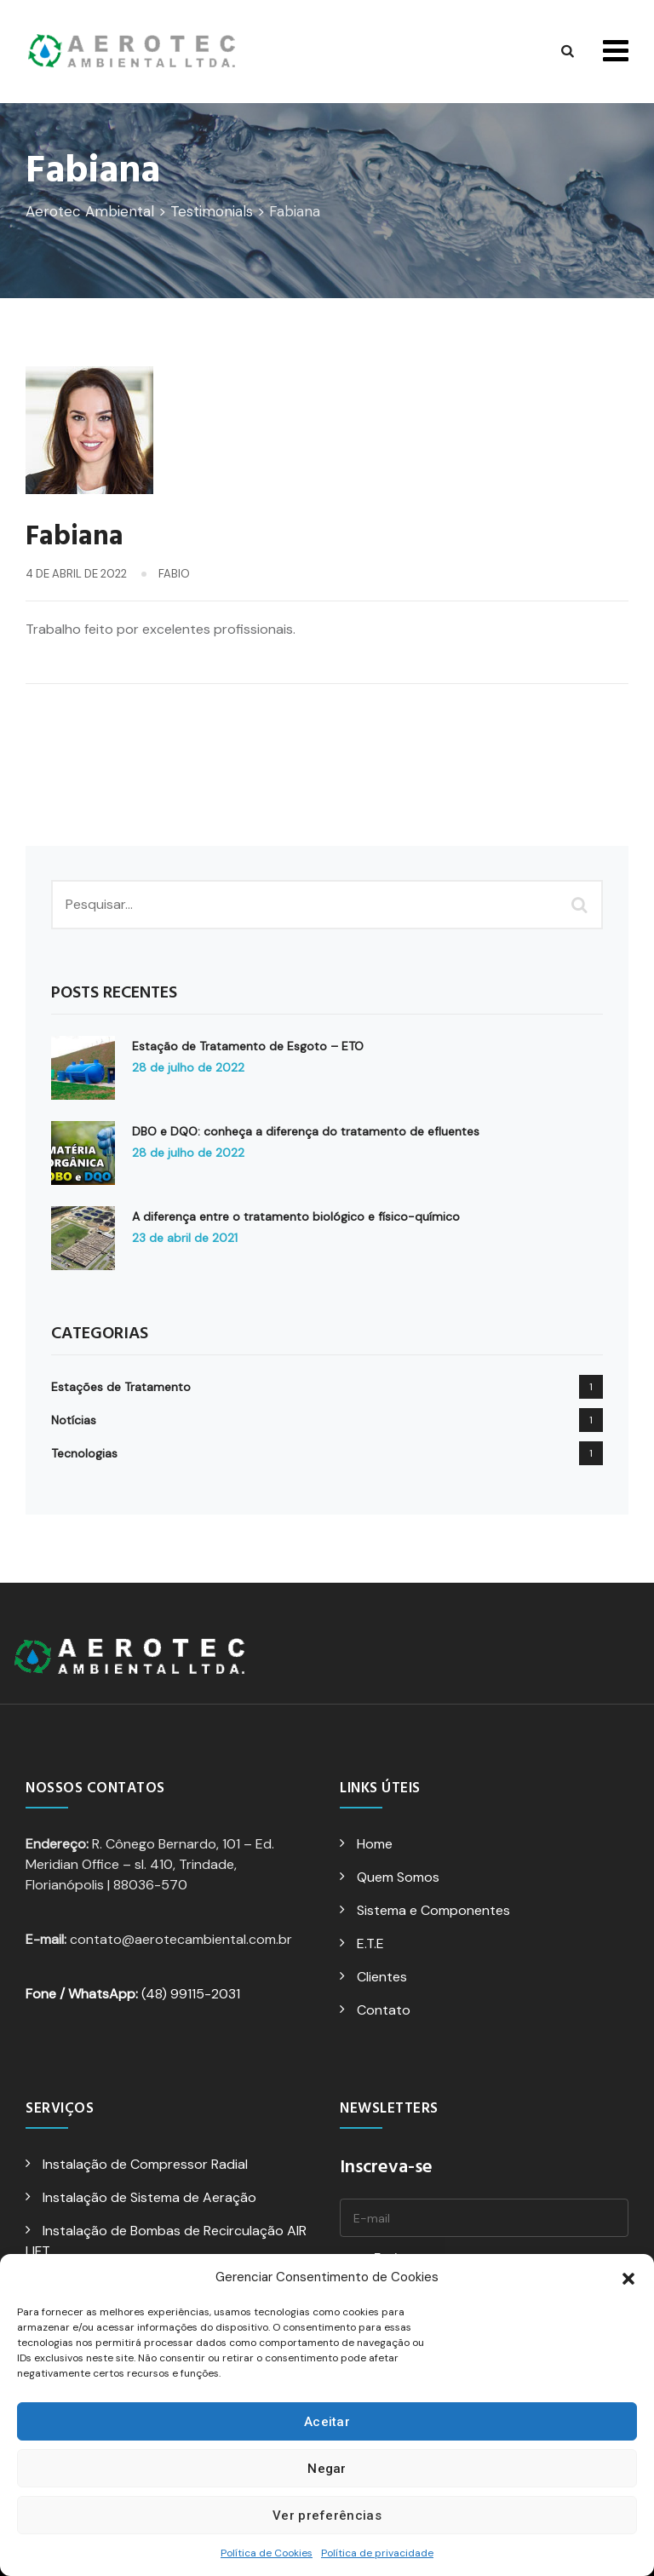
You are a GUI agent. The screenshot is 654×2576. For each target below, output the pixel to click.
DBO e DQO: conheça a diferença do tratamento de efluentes (305, 1131)
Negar (327, 2468)
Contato (383, 2010)
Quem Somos (398, 1877)
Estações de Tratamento (121, 1386)
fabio (174, 573)
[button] (628, 2277)
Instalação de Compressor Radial (145, 2164)
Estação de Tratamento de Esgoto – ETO (248, 1046)
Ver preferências (327, 2515)
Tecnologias (84, 1453)
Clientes (382, 1977)
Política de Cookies (267, 2553)
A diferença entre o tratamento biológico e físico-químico (296, 1216)
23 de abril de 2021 (185, 1237)
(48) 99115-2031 (133, 1994)
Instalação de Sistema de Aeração (149, 2197)
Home (375, 1844)
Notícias (73, 1420)
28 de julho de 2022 (188, 1067)
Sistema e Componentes (433, 1910)
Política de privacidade (377, 2553)
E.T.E (370, 1943)
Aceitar (327, 2421)
